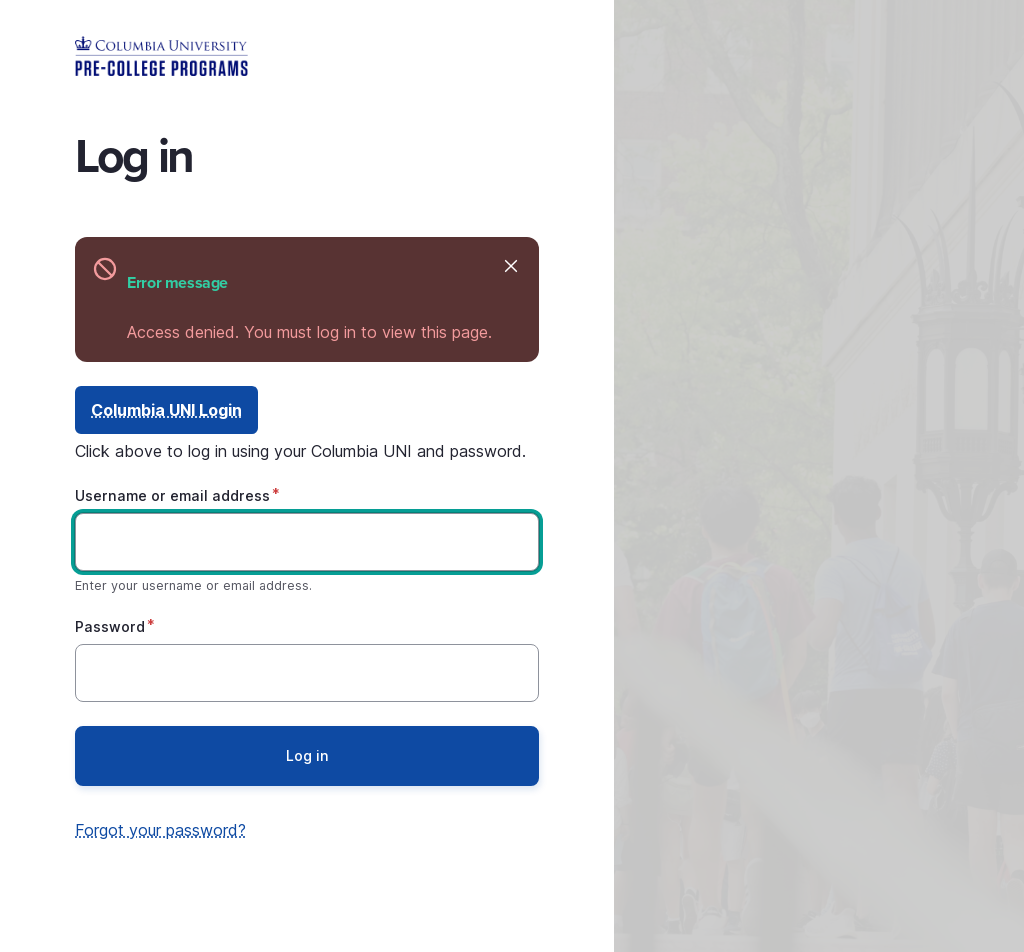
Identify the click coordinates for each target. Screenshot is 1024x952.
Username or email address (172, 495)
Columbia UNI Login (166, 410)
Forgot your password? (160, 830)
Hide (509, 265)
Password (110, 626)
